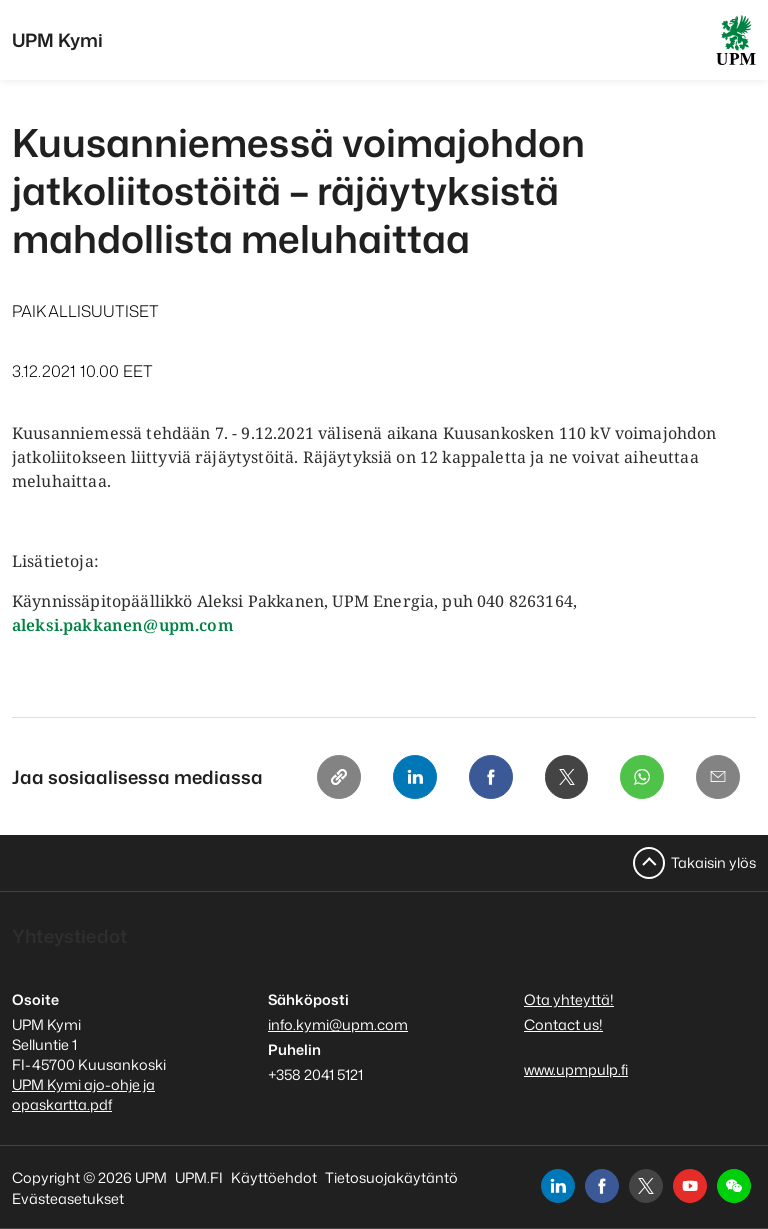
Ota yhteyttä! (569, 999)
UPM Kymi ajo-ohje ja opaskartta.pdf (83, 1094)
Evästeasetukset (68, 1198)
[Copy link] (338, 777)
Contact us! (563, 1024)
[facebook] (602, 1186)
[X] (566, 777)
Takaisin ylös (713, 862)
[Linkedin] (414, 777)
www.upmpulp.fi (576, 1069)
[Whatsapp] (642, 777)
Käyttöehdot (274, 1177)
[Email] (718, 777)
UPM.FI (199, 1177)
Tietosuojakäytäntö (391, 1177)
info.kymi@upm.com (338, 1024)
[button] (734, 1186)
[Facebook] (490, 777)
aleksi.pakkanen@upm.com (123, 625)
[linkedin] (558, 1186)
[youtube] (690, 1186)
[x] (646, 1186)
